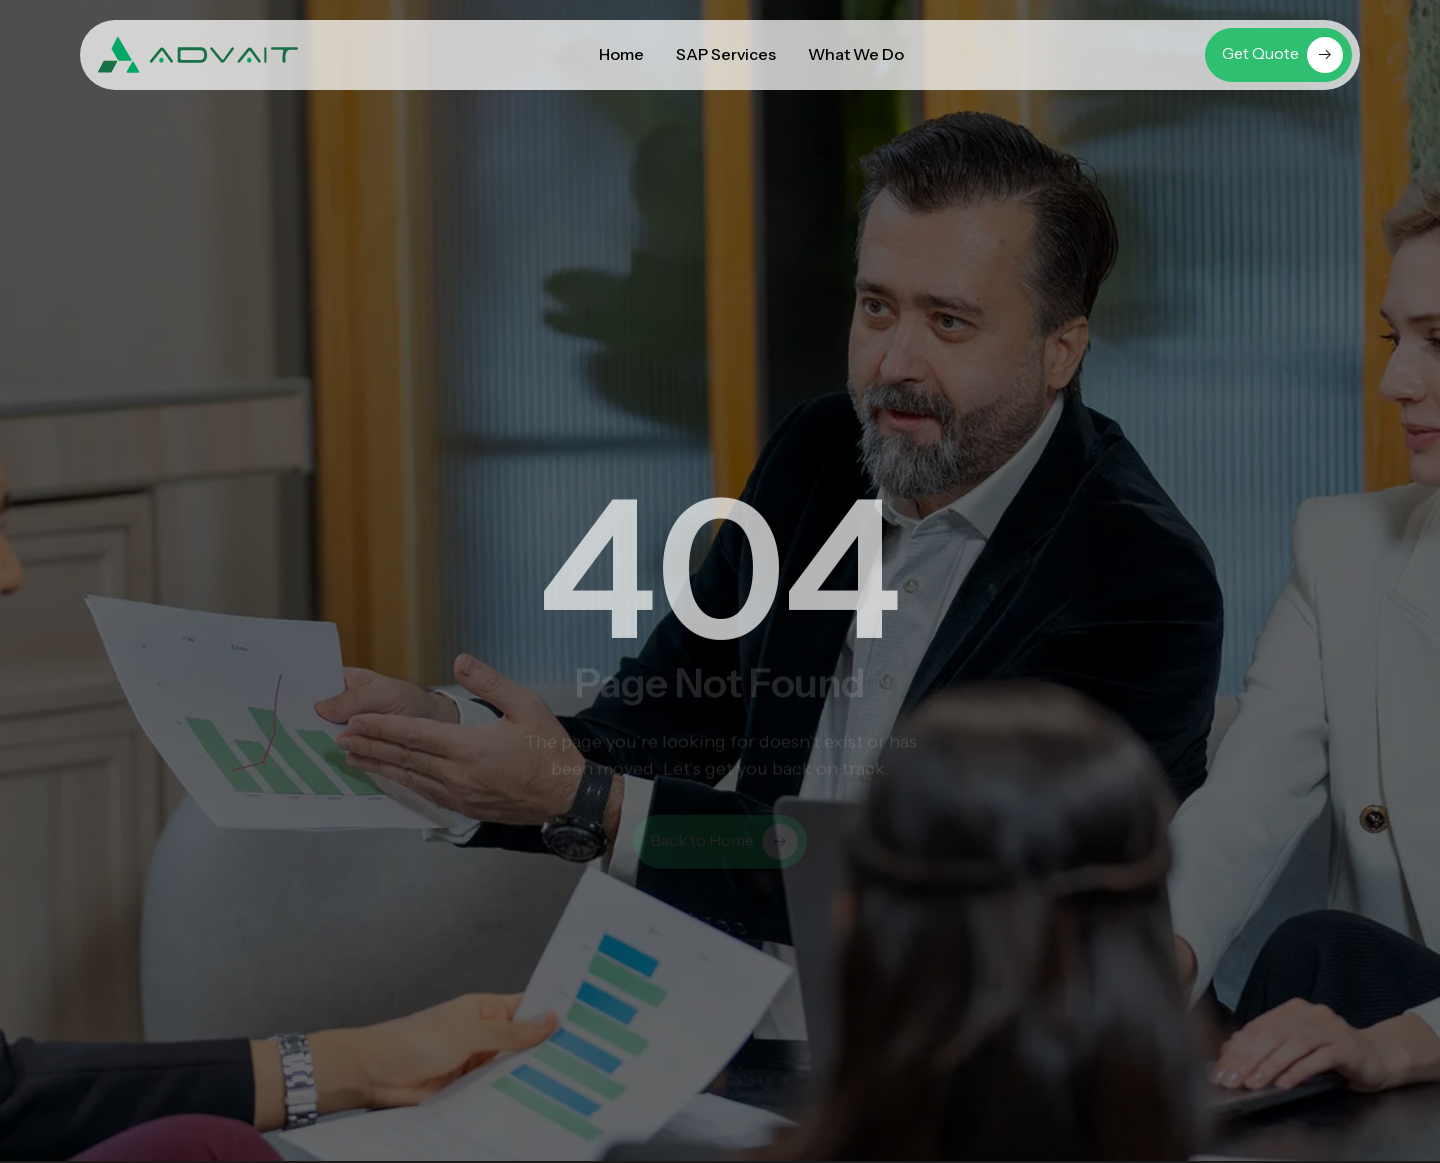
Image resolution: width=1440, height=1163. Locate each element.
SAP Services (726, 54)
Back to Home (724, 847)
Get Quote (1282, 55)
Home (621, 54)
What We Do (856, 54)
